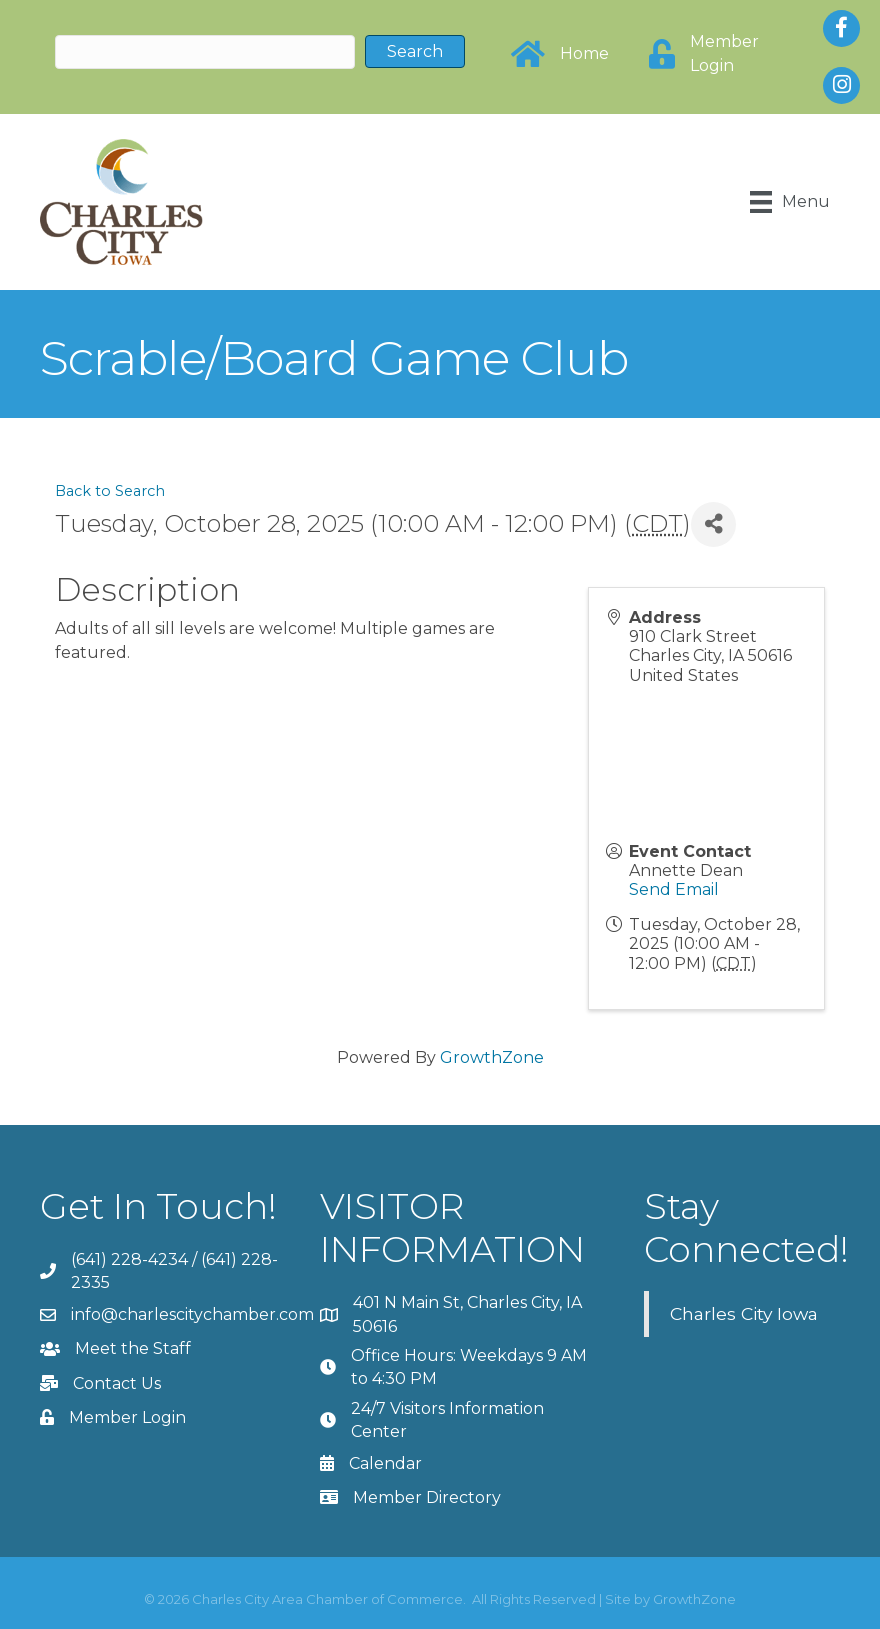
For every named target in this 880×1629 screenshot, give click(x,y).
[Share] (713, 524)
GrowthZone (492, 1057)
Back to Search (110, 491)
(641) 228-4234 (129, 1259)
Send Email (674, 889)
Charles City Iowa (744, 1313)
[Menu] (790, 202)
